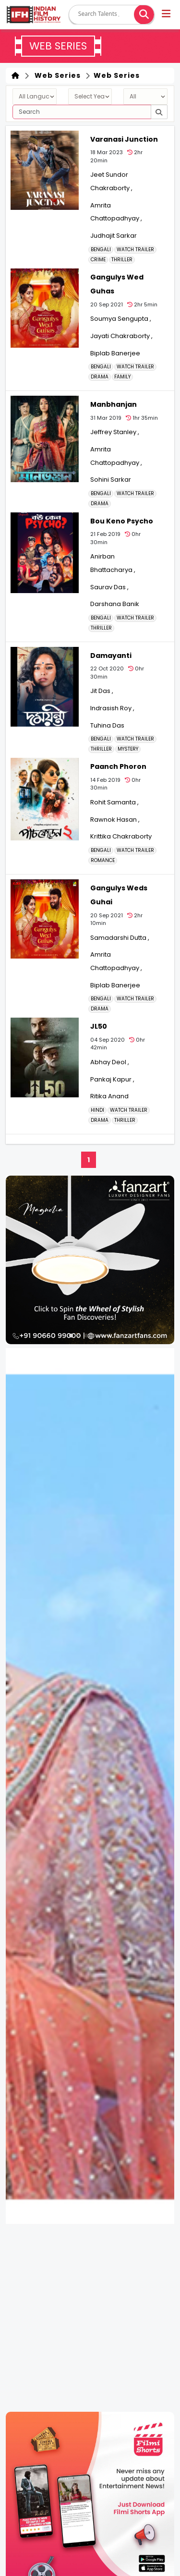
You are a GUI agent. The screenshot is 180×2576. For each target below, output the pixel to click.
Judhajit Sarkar (113, 235)
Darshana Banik (114, 603)
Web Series (56, 75)
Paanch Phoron (118, 766)
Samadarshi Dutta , (119, 937)
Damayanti (111, 655)
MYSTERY (128, 749)
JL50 (98, 1026)
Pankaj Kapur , (112, 1079)
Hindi (97, 1110)
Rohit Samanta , (114, 802)
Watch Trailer (135, 249)
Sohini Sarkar (110, 479)
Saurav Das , (109, 587)
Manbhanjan (113, 404)
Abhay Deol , (109, 1062)
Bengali (101, 249)
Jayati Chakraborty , (121, 335)
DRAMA (99, 377)
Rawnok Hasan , (115, 819)
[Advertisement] (90, 2318)
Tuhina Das (107, 725)
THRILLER (121, 259)
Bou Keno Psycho (121, 521)
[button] (166, 15)
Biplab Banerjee (115, 353)
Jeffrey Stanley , (114, 432)
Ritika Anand (109, 1096)
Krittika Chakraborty (121, 836)
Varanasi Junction (124, 139)
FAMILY (122, 377)
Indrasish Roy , (112, 708)
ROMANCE (103, 860)
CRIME (98, 259)
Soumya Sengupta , (120, 318)
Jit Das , (101, 690)
